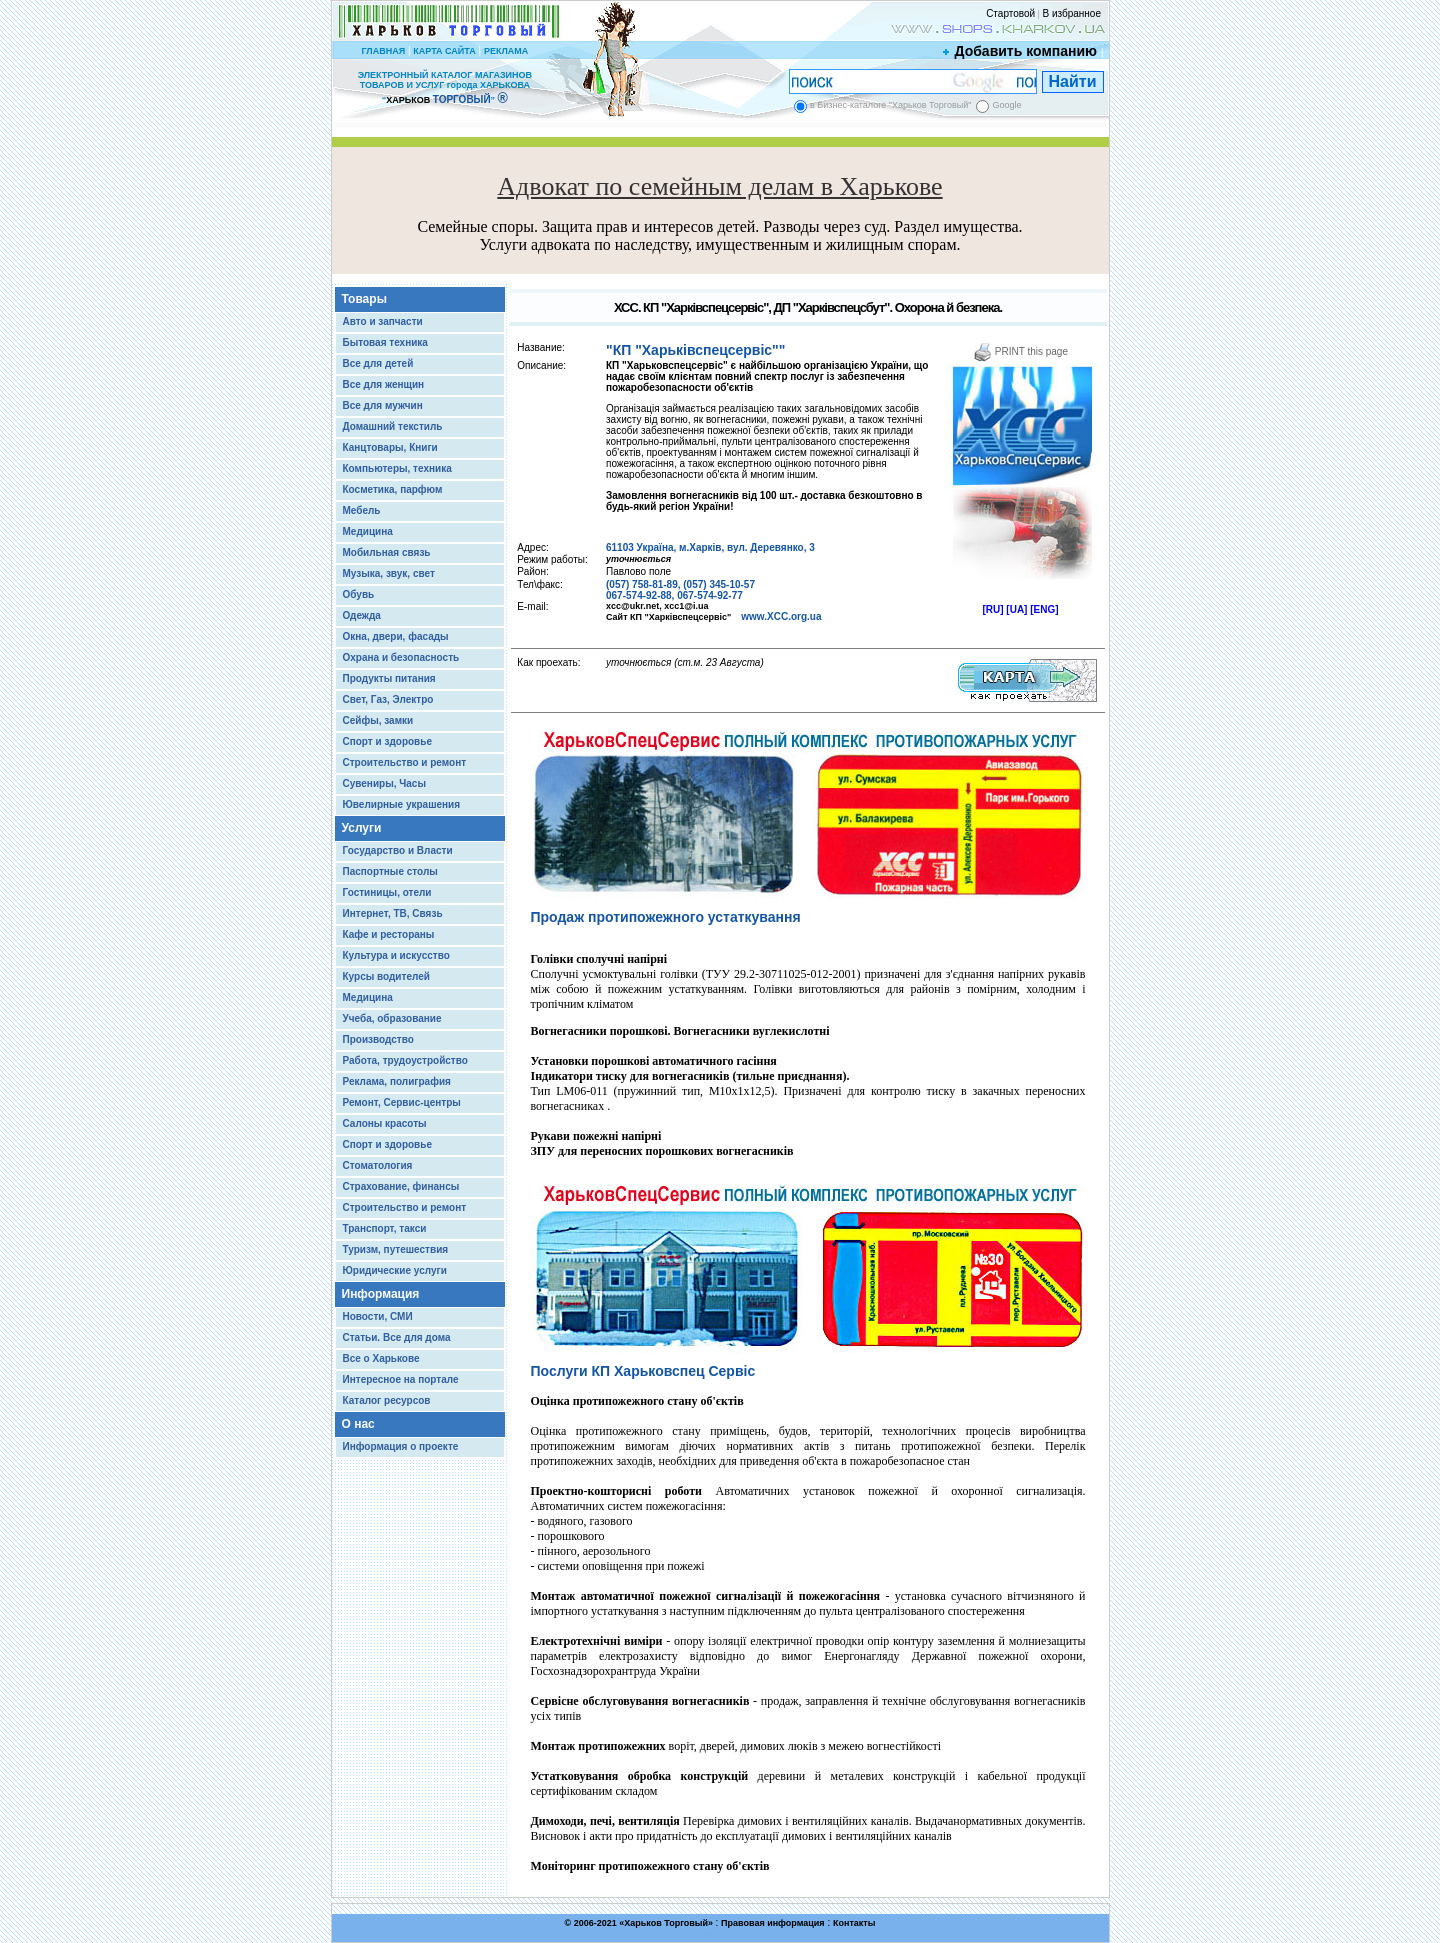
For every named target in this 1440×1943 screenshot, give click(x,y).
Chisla (745, 1933)
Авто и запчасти (383, 321)
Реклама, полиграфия (397, 1081)
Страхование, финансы (401, 1186)
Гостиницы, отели (387, 892)
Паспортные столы (390, 871)
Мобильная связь (387, 552)
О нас (358, 1424)
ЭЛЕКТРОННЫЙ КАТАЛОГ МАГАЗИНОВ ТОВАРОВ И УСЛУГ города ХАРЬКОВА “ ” (445, 87)
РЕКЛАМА (506, 51)
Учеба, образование (392, 1018)
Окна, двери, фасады (396, 636)
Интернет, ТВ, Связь (393, 913)
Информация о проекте (401, 1446)
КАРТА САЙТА (444, 51)
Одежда (362, 615)
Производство (378, 1039)
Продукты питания (389, 678)
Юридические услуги (395, 1270)
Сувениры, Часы (384, 783)
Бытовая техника (385, 342)
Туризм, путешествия (396, 1249)
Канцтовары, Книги (390, 447)
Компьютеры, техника (397, 468)
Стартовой (1010, 13)
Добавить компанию (1021, 51)
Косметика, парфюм (393, 489)
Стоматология (378, 1165)
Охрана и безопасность (401, 657)
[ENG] (1044, 609)
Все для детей (378, 363)
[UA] (1016, 609)
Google (1006, 105)
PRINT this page (1020, 351)
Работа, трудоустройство (405, 1060)
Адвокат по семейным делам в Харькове (719, 186)
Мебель (362, 510)
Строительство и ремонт (405, 762)
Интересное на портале (401, 1379)
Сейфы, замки (378, 720)
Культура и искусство (396, 955)
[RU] (992, 609)
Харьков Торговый (666, 1923)
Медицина (368, 531)
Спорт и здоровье (387, 741)
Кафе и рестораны (389, 934)
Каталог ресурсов (387, 1400)
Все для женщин (384, 384)
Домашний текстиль (393, 426)
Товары (364, 299)
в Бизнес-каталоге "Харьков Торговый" (890, 105)
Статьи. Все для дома (397, 1337)
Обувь (359, 594)
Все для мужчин (383, 405)
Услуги (362, 828)
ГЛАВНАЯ (383, 51)
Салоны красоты (385, 1123)
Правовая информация (773, 1923)
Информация (381, 1294)
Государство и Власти (398, 850)
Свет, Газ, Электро (388, 699)
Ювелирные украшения (402, 804)
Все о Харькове (381, 1358)
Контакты (854, 1923)
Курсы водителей (386, 976)
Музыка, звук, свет (389, 573)
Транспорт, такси (385, 1228)
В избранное (1071, 13)
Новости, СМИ (378, 1316)
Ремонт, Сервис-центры (402, 1102)
